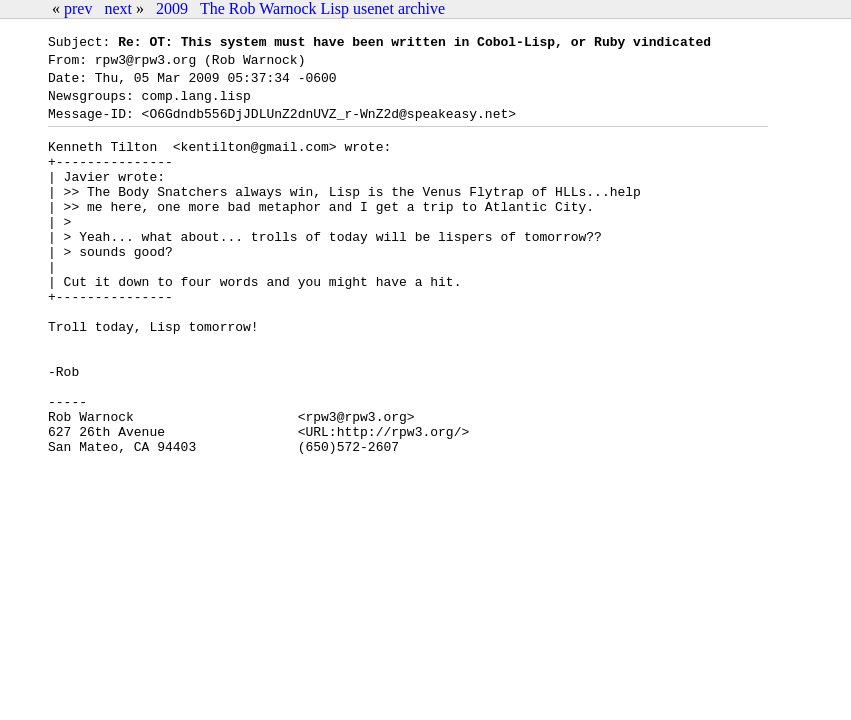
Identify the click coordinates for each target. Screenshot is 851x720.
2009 (172, 8)
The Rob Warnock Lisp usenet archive (322, 8)
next (118, 8)
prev (78, 8)
